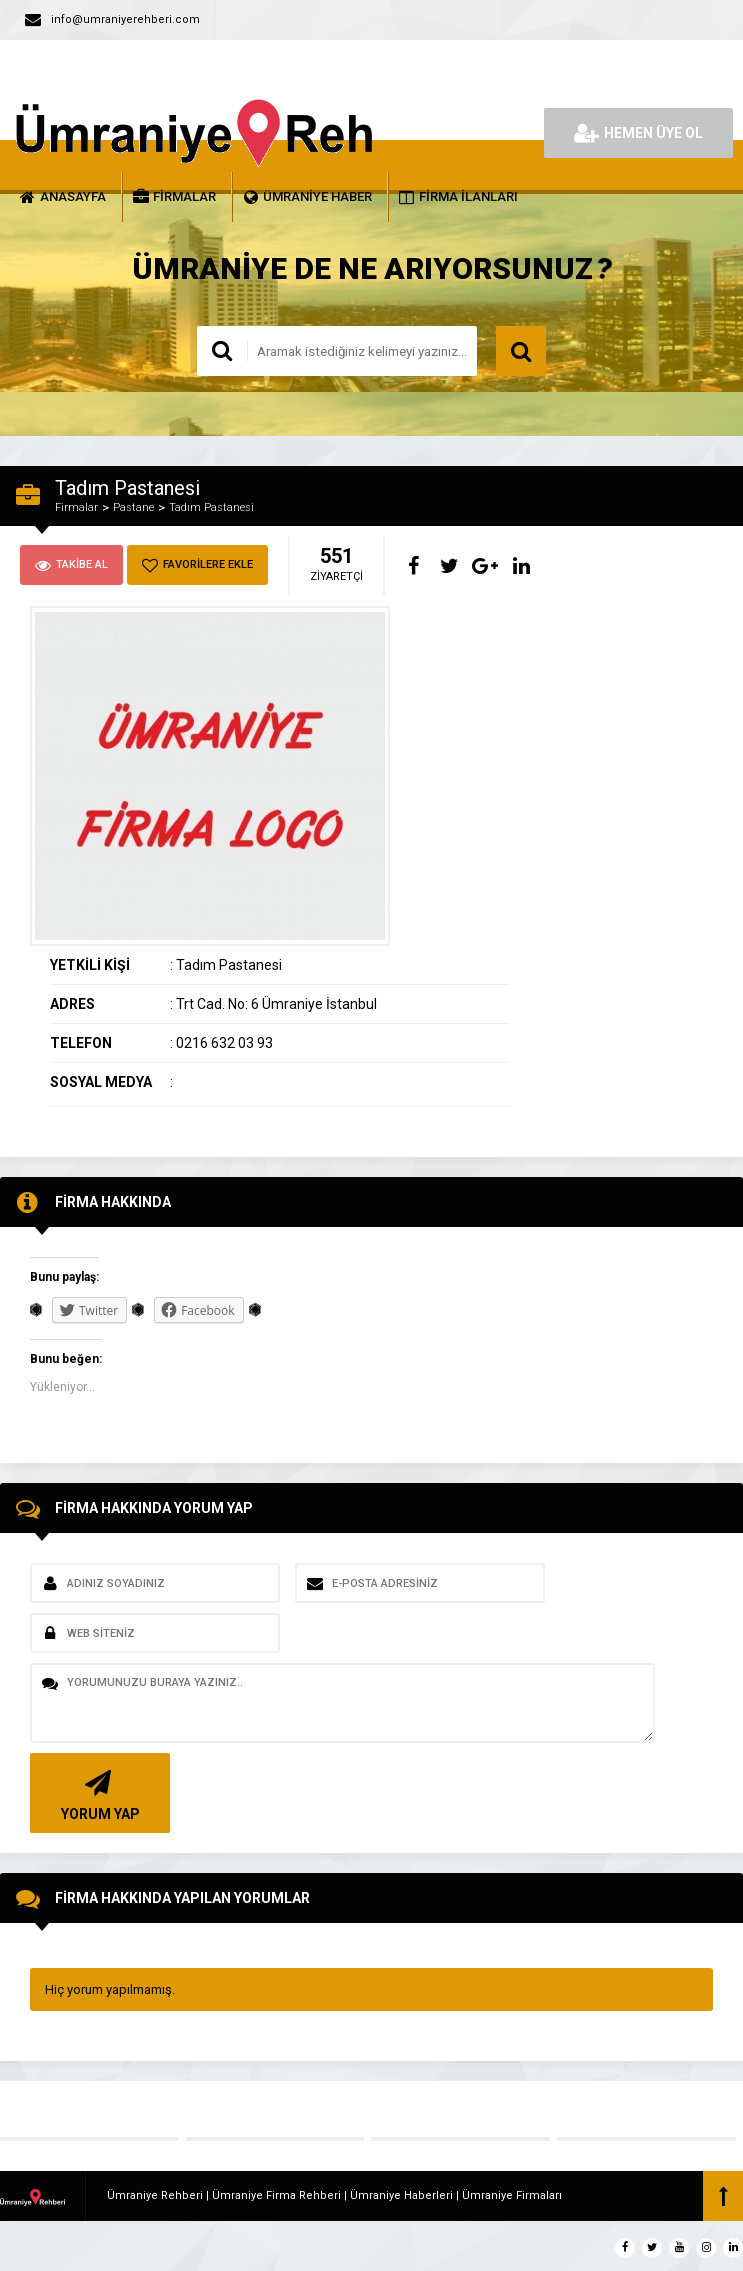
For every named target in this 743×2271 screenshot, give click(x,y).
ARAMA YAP (521, 351)
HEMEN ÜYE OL (638, 133)
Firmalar (76, 507)
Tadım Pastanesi (211, 507)
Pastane (133, 507)
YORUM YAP (97, 1793)
